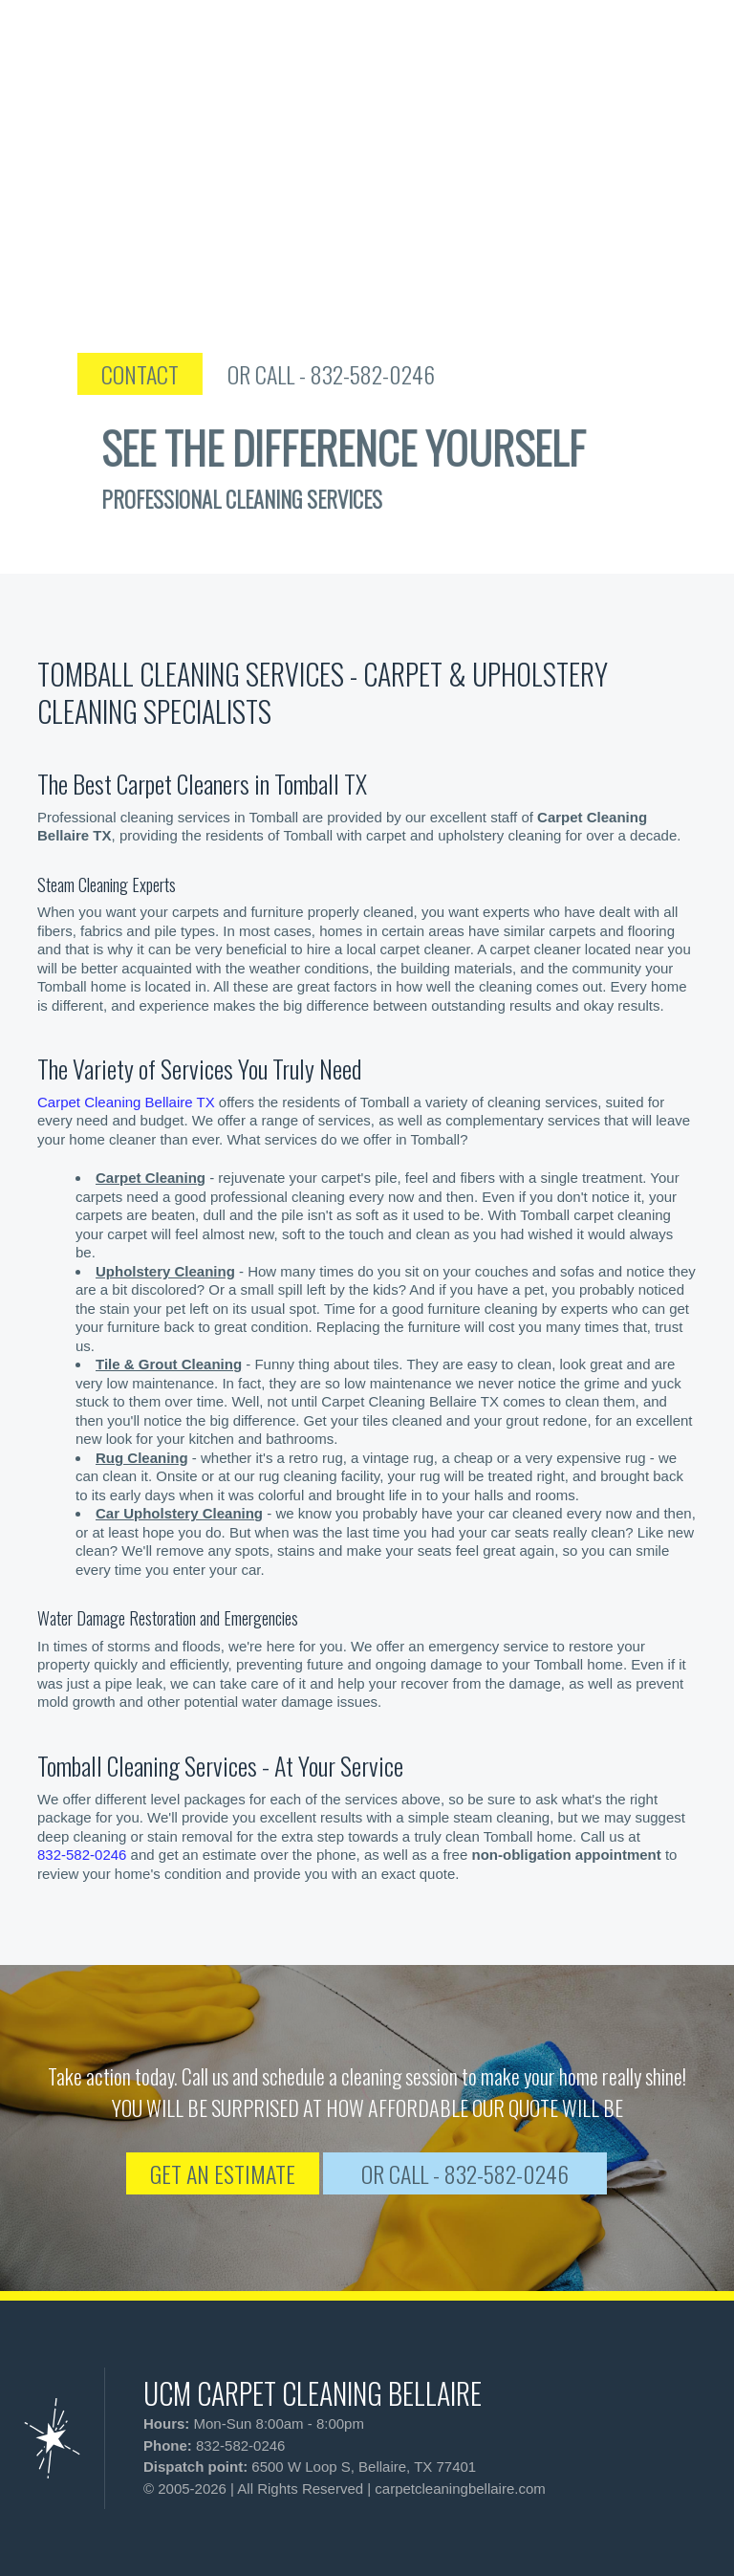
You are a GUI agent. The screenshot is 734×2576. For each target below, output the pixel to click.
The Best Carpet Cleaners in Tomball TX (202, 783)
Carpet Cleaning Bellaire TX (126, 1102)
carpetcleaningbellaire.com (460, 2488)
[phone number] (619, 56)
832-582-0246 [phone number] (81, 1854)
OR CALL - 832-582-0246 (372, 374)
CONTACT (181, 374)
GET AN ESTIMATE (222, 2173)
